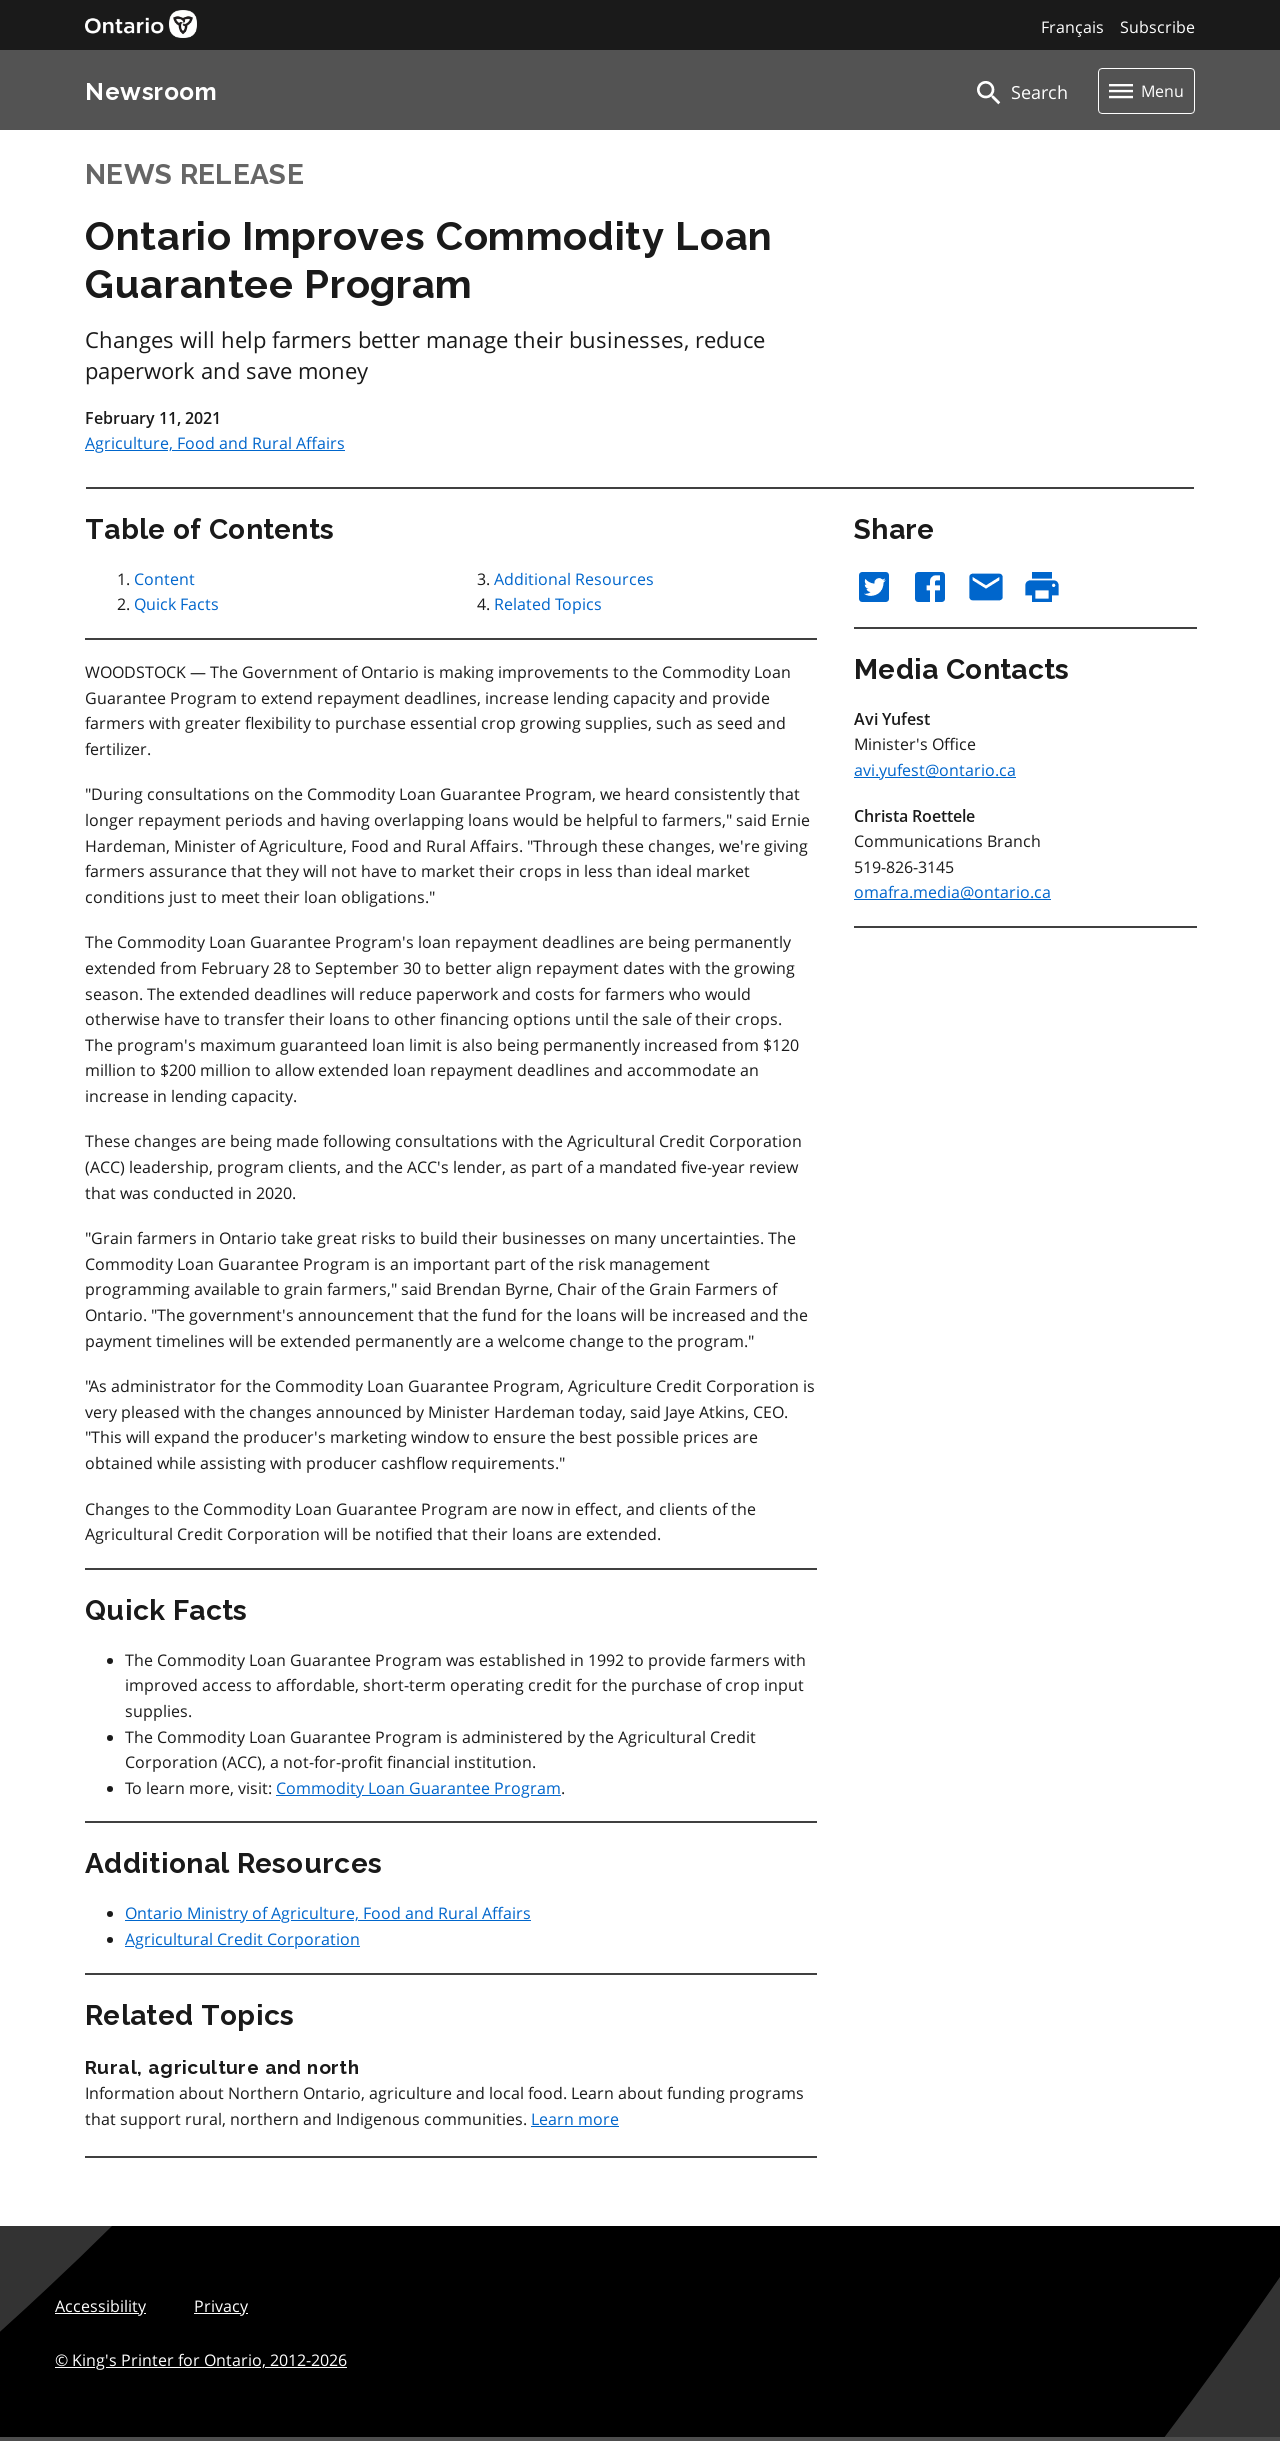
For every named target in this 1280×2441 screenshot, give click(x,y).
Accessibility (100, 2306)
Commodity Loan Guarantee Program (418, 1788)
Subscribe (1157, 27)
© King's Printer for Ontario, (201, 2360)
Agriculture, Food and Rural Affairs (215, 443)
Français (1072, 27)
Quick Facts (176, 604)
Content (164, 579)
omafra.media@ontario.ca (952, 892)
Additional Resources (574, 579)
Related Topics (548, 604)
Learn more (575, 2119)
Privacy (221, 2306)
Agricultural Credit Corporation (242, 1939)
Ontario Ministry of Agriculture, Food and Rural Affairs (328, 1913)
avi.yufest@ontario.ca (935, 770)
